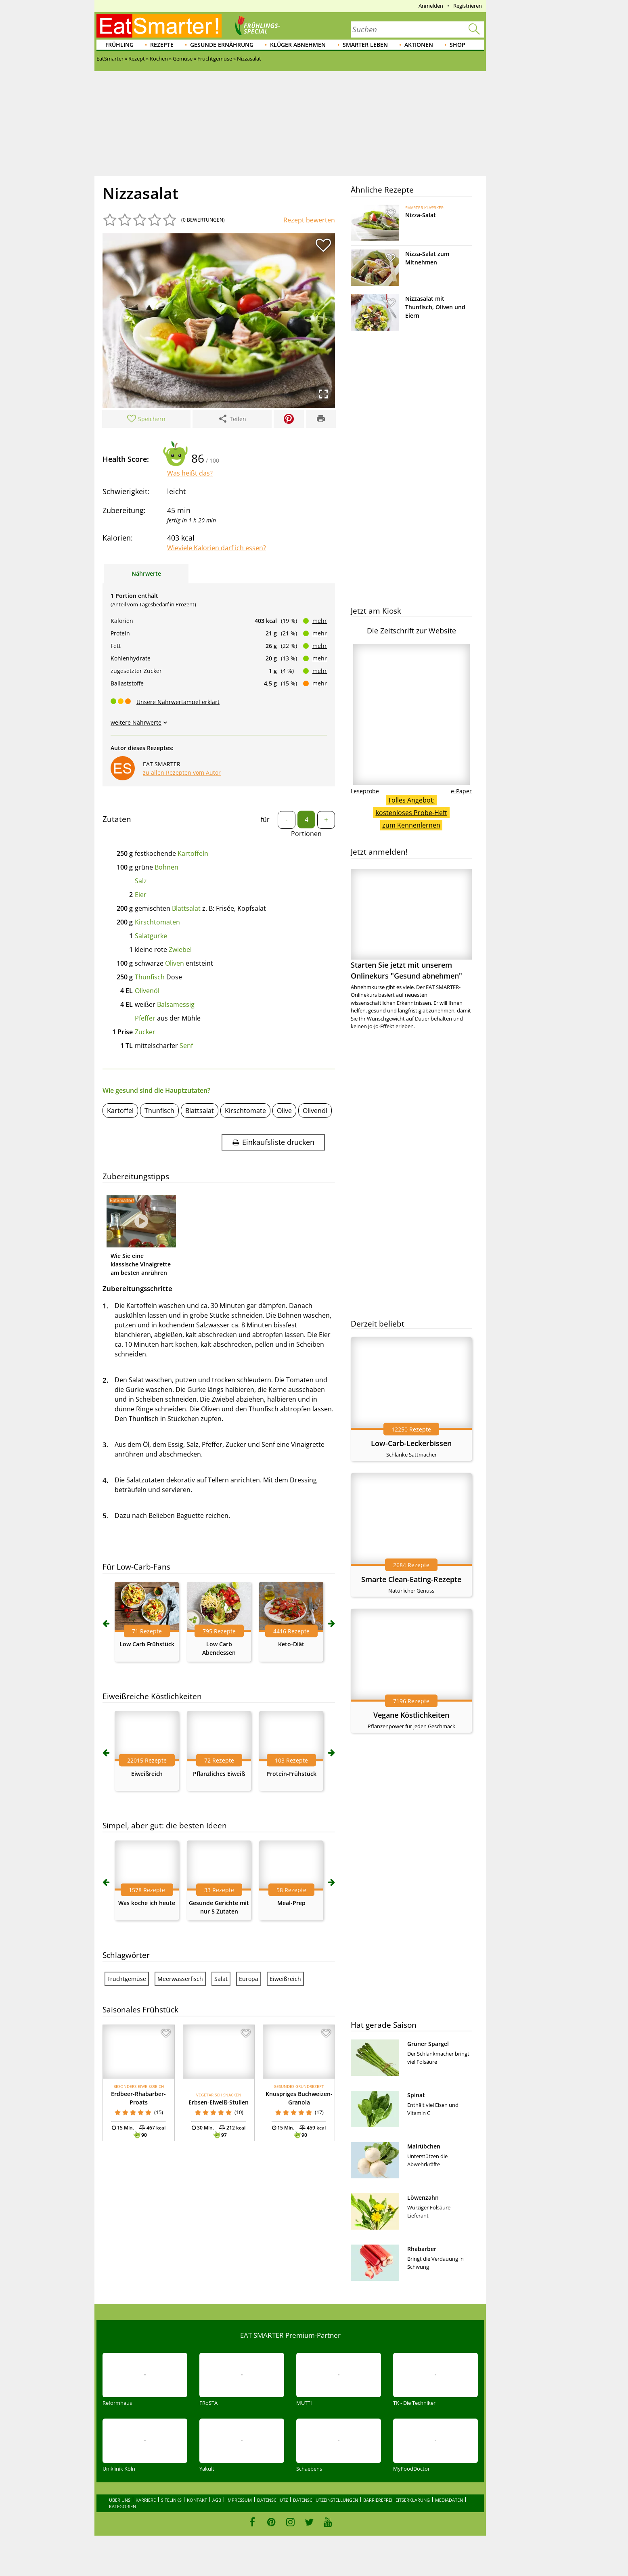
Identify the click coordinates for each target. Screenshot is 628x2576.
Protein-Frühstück (291, 1773)
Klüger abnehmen (298, 44)
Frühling (119, 44)
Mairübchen (423, 2146)
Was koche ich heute (146, 1903)
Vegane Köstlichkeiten (411, 1715)
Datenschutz (272, 2500)
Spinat (416, 2095)
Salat (221, 1979)
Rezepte (162, 44)
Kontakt (197, 2500)
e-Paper (461, 791)
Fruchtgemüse (126, 1979)
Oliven (174, 963)
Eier (141, 894)
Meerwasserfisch (180, 1979)
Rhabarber (421, 2249)
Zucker (145, 1031)
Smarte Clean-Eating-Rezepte (411, 1579)
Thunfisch (150, 977)
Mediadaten (449, 2500)
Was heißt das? (190, 473)
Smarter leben (365, 44)
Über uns (119, 2500)
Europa (248, 1979)
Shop (457, 44)
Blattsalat (186, 908)
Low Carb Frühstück (146, 1644)
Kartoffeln (193, 853)
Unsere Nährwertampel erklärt (178, 702)
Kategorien (122, 2506)
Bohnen (166, 867)
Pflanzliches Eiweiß (219, 1773)
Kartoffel (120, 1110)
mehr (319, 621)
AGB (216, 2500)
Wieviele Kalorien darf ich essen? (216, 547)
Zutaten (117, 819)
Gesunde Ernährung (221, 44)
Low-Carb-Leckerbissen (411, 1443)
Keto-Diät (291, 1644)
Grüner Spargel (428, 2044)
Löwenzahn (423, 2197)
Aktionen (418, 44)
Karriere (146, 2500)
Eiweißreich (147, 1773)
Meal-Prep (291, 1903)
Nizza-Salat (420, 215)
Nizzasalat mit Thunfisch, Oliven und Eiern (435, 307)
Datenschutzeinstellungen (325, 2500)
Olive (284, 1110)
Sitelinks (171, 2500)
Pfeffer (145, 1018)
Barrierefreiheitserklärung (396, 2500)
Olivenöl (147, 990)
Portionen (306, 833)
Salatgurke (151, 935)
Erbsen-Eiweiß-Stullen (218, 2102)
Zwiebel (180, 949)
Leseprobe (365, 791)
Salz (141, 880)
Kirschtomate (245, 1110)
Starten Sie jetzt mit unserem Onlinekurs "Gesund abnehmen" (411, 925)
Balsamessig (176, 1004)
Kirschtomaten (157, 922)
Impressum (239, 2500)
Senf (186, 1045)
